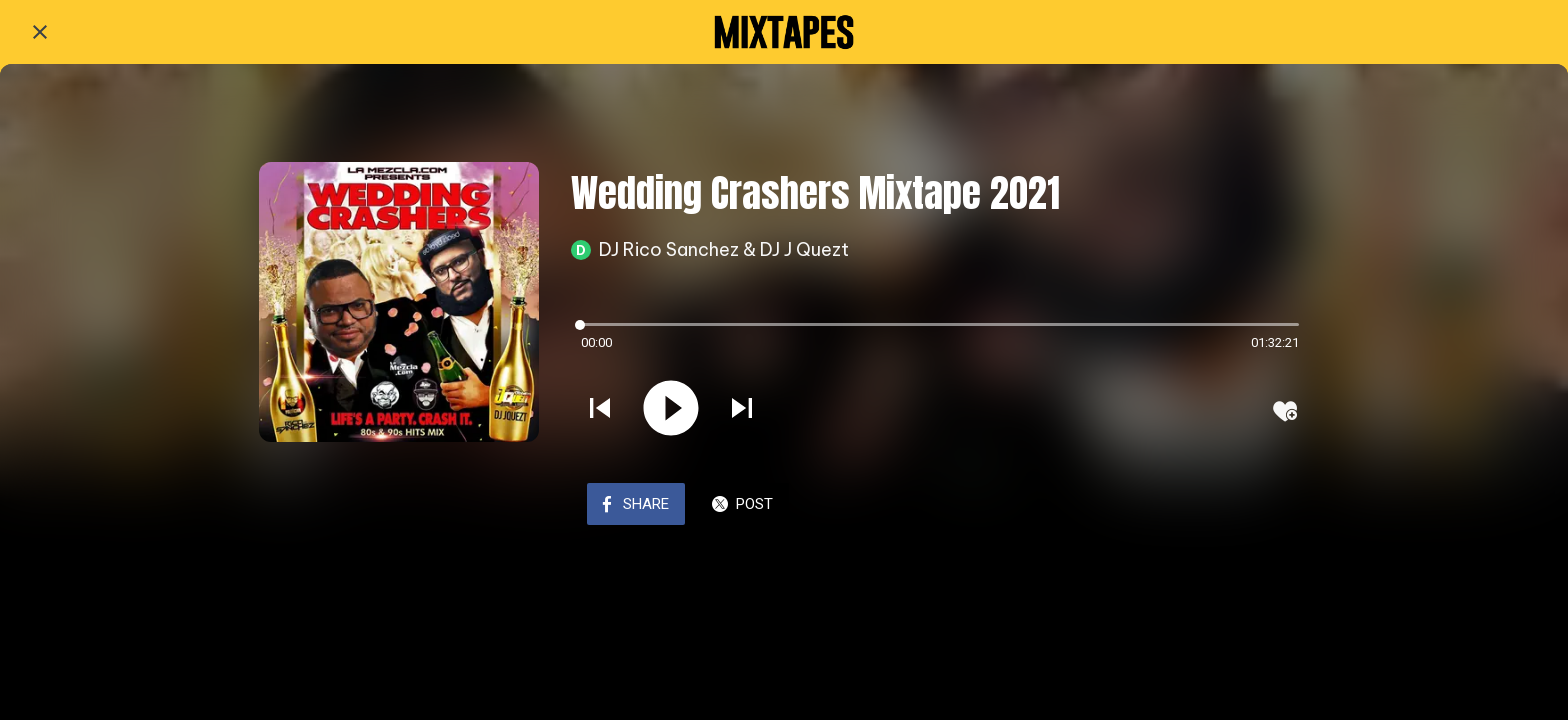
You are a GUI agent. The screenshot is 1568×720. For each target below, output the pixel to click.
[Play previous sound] (600, 410)
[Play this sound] (671, 410)
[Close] (40, 32)
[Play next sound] (742, 410)
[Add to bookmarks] (1285, 411)
